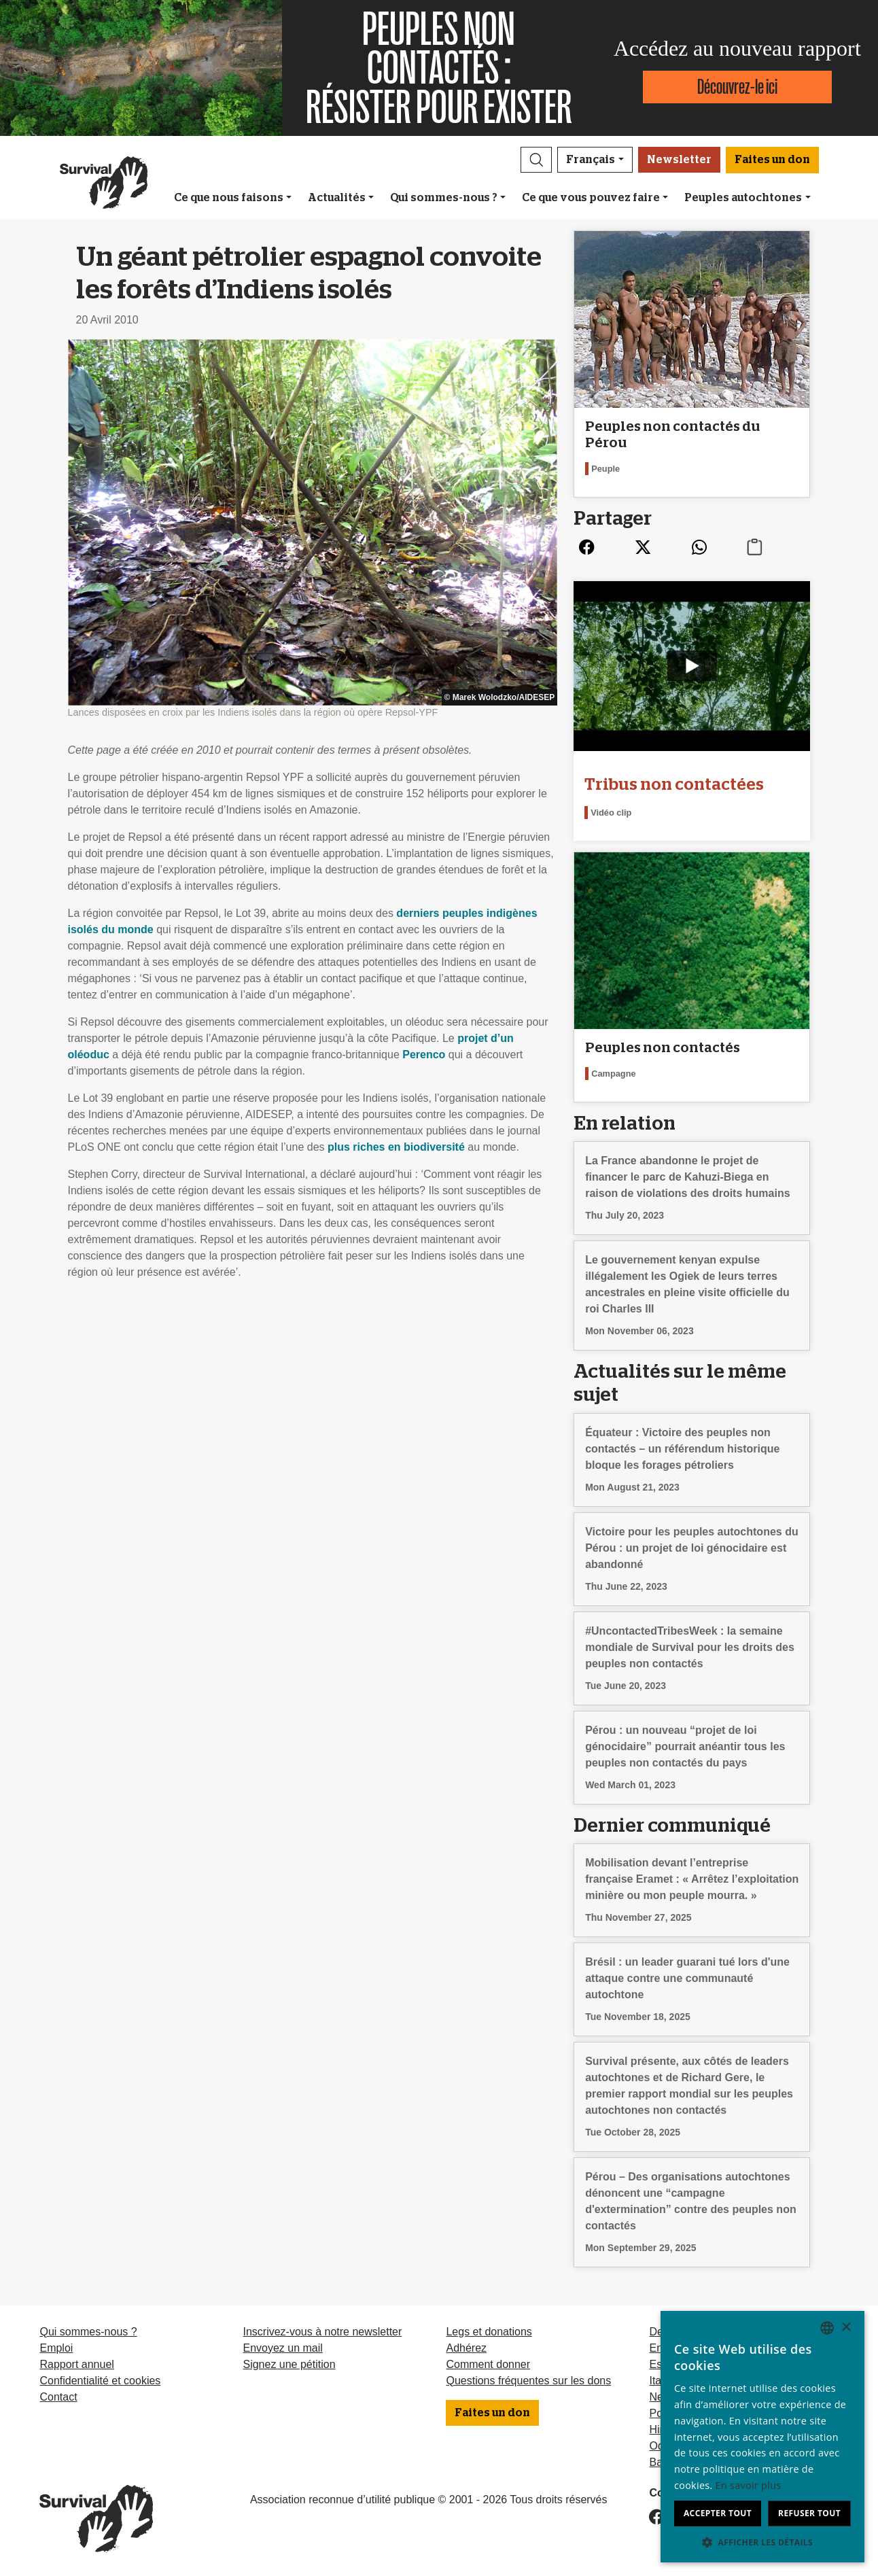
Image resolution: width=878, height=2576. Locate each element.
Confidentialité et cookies (99, 2380)
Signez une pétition (289, 2364)
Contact (58, 2397)
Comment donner (488, 2364)
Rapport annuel (76, 2364)
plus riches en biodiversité (396, 1147)
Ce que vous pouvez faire (591, 197)
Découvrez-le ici (737, 86)
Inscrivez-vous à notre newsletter (322, 2331)
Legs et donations (488, 2331)
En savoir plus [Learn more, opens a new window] (749, 2485)
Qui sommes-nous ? (443, 197)
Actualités (337, 197)
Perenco (423, 1054)
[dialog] (762, 2436)
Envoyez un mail (282, 2348)
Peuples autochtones (743, 197)
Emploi (56, 2348)
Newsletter (679, 159)
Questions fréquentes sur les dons (528, 2380)
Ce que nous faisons (228, 197)
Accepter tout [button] (718, 2513)
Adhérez (466, 2348)
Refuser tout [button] (809, 2513)
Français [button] (590, 159)
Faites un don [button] (772, 159)
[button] (536, 160)
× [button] (846, 2327)
